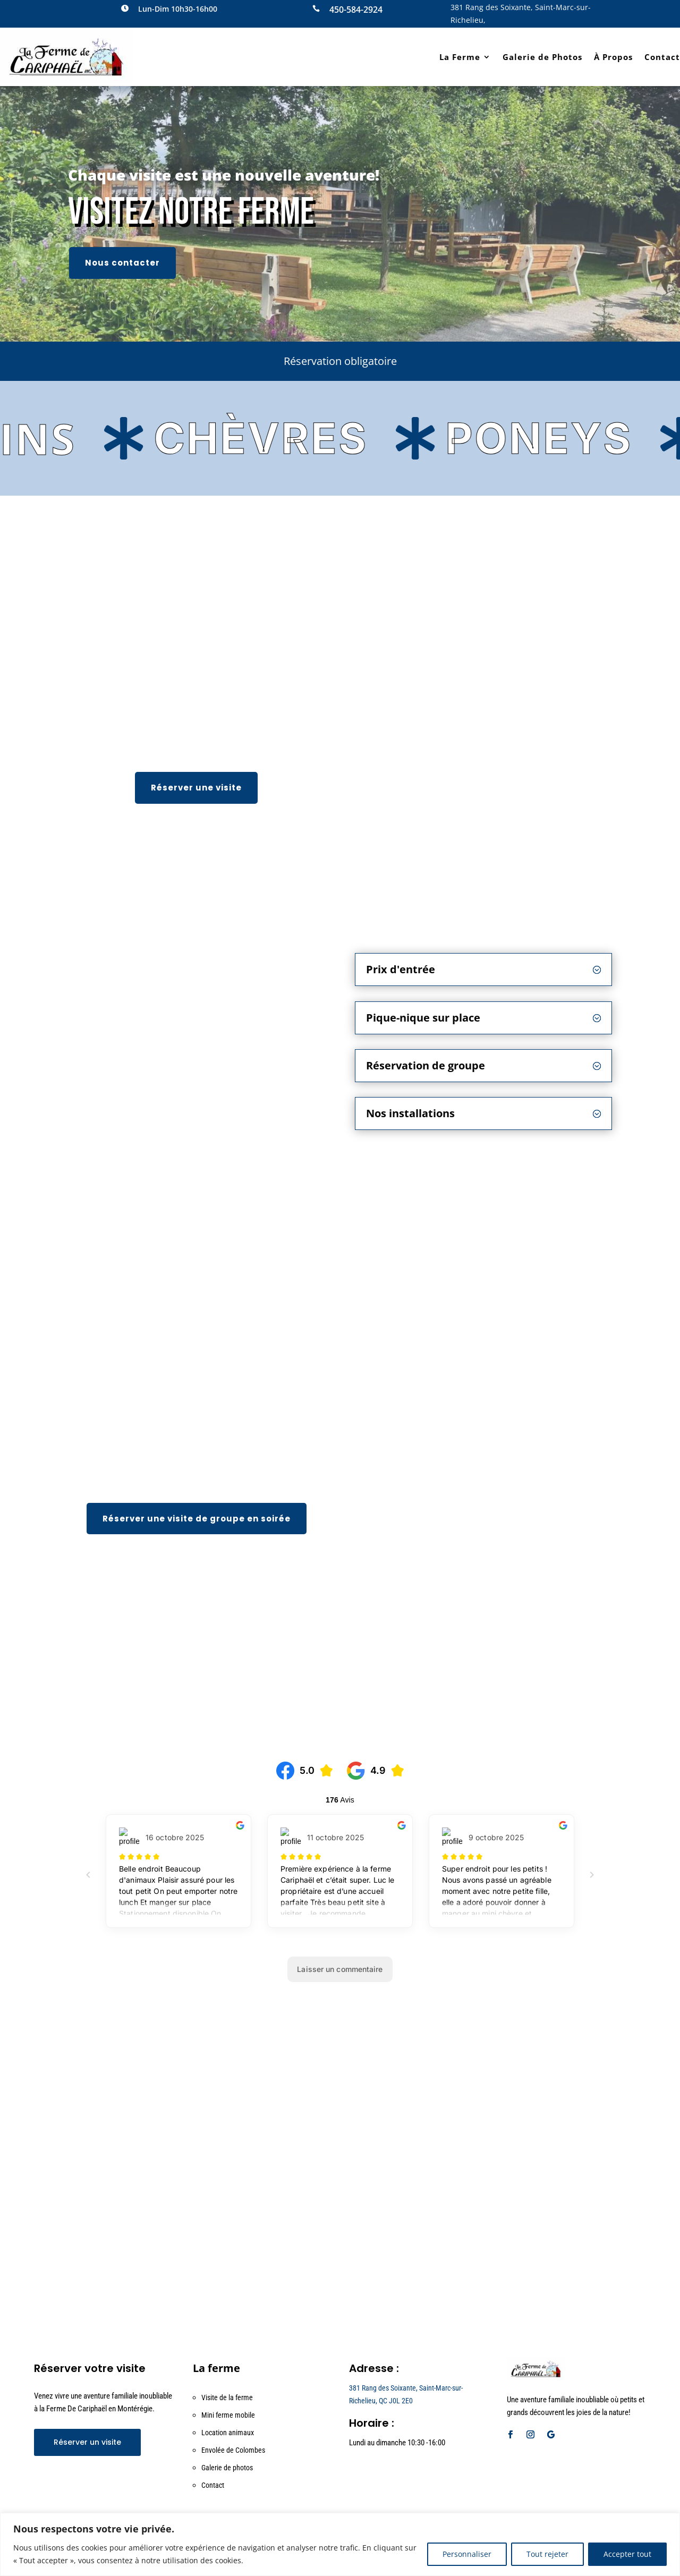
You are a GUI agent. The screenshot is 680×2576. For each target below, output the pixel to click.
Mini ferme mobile (228, 2415)
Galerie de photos (227, 2467)
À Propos (613, 57)
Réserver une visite (196, 787)
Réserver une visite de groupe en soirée (197, 1518)
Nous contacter (122, 262)
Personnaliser (467, 2554)
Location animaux (227, 2432)
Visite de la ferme (227, 2397)
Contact (662, 57)
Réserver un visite (87, 2442)
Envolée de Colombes (233, 2450)
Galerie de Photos (542, 57)
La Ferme (459, 57)
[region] (340, 2544)
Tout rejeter (547, 2554)
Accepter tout (627, 2554)
